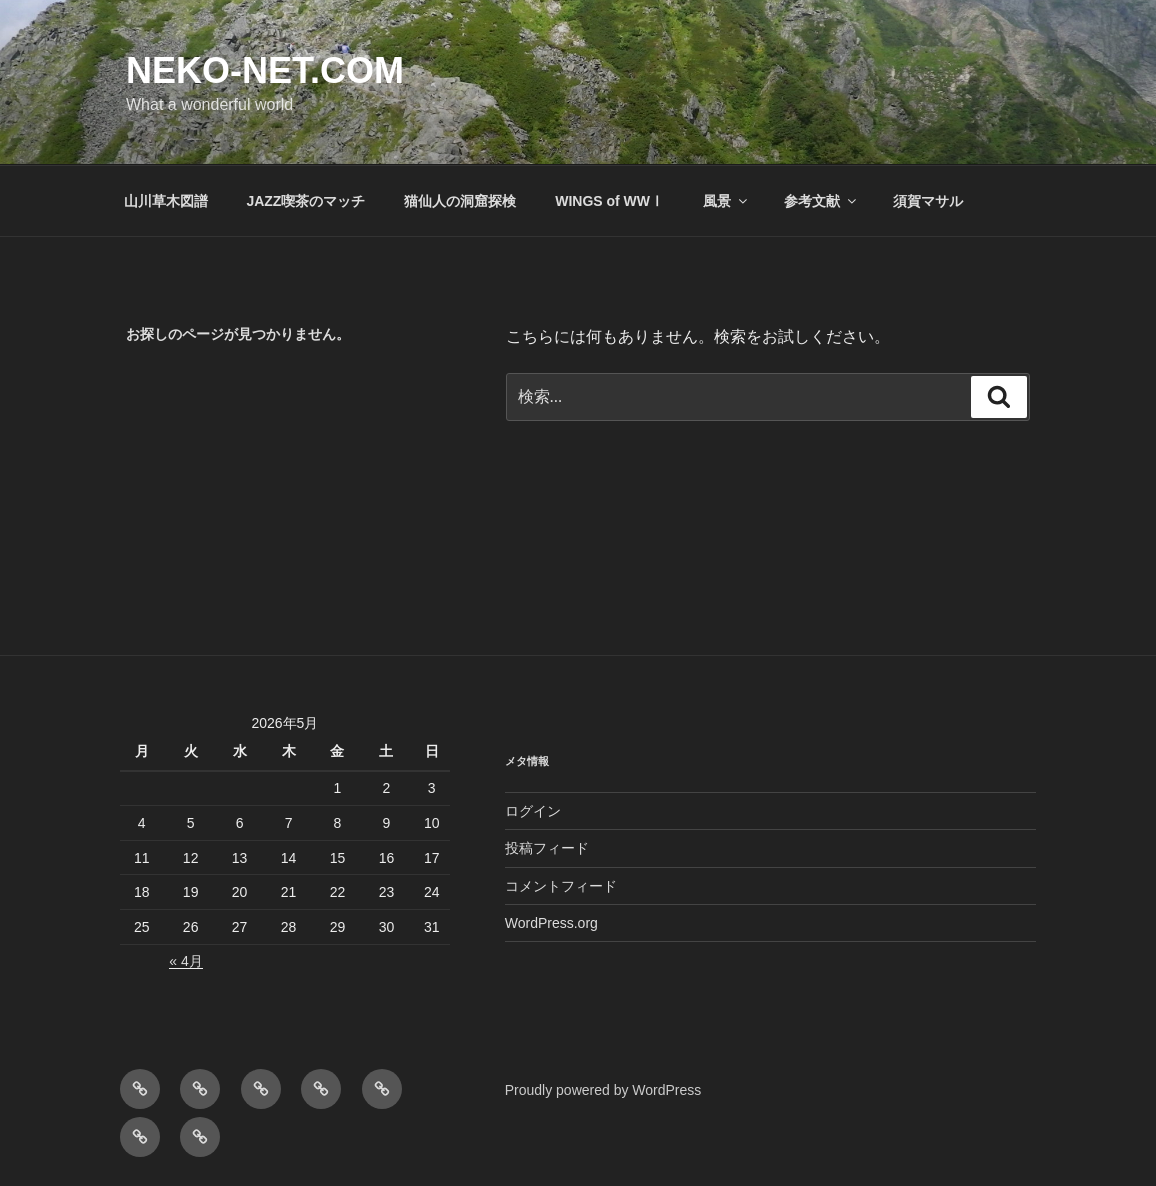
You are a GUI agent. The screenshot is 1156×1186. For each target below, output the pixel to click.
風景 (726, 201)
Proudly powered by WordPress (603, 1090)
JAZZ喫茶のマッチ (305, 201)
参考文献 (821, 201)
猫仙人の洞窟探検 (460, 201)
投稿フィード (547, 848)
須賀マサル (928, 201)
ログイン (533, 811)
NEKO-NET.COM (265, 70)
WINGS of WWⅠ (609, 201)
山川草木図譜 (166, 201)
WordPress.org (551, 923)
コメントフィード (561, 886)
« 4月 (185, 961)
